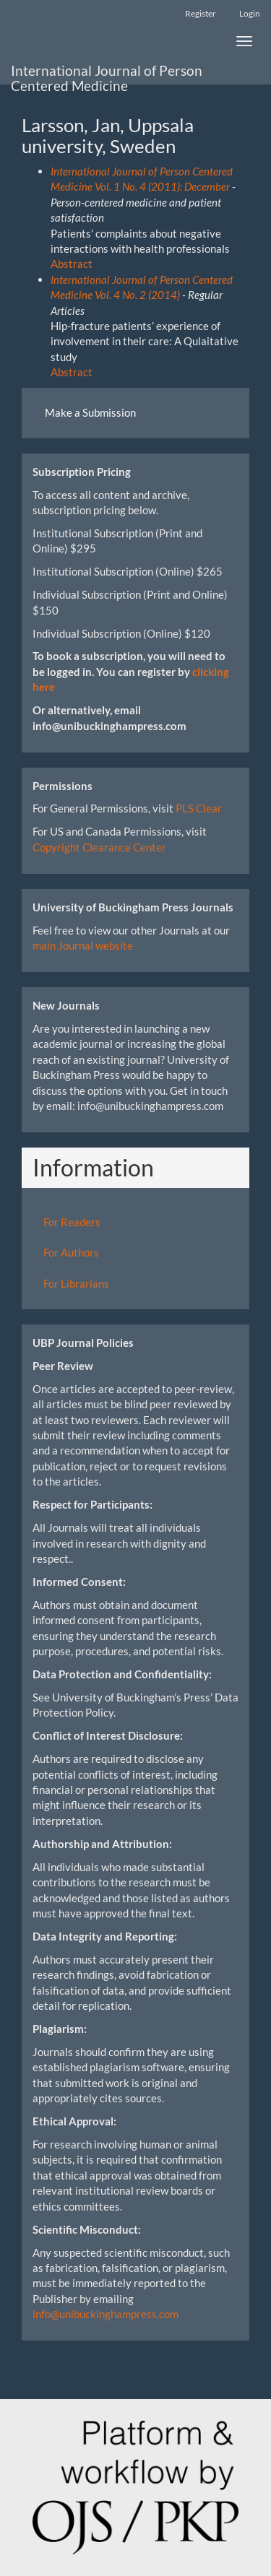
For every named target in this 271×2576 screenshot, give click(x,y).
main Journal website (83, 945)
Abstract (72, 263)
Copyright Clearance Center (99, 847)
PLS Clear (199, 808)
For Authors (71, 1252)
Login (249, 13)
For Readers (71, 1221)
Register (200, 13)
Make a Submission (90, 412)
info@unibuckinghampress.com (105, 2313)
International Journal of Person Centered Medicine (106, 73)
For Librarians (76, 1283)
